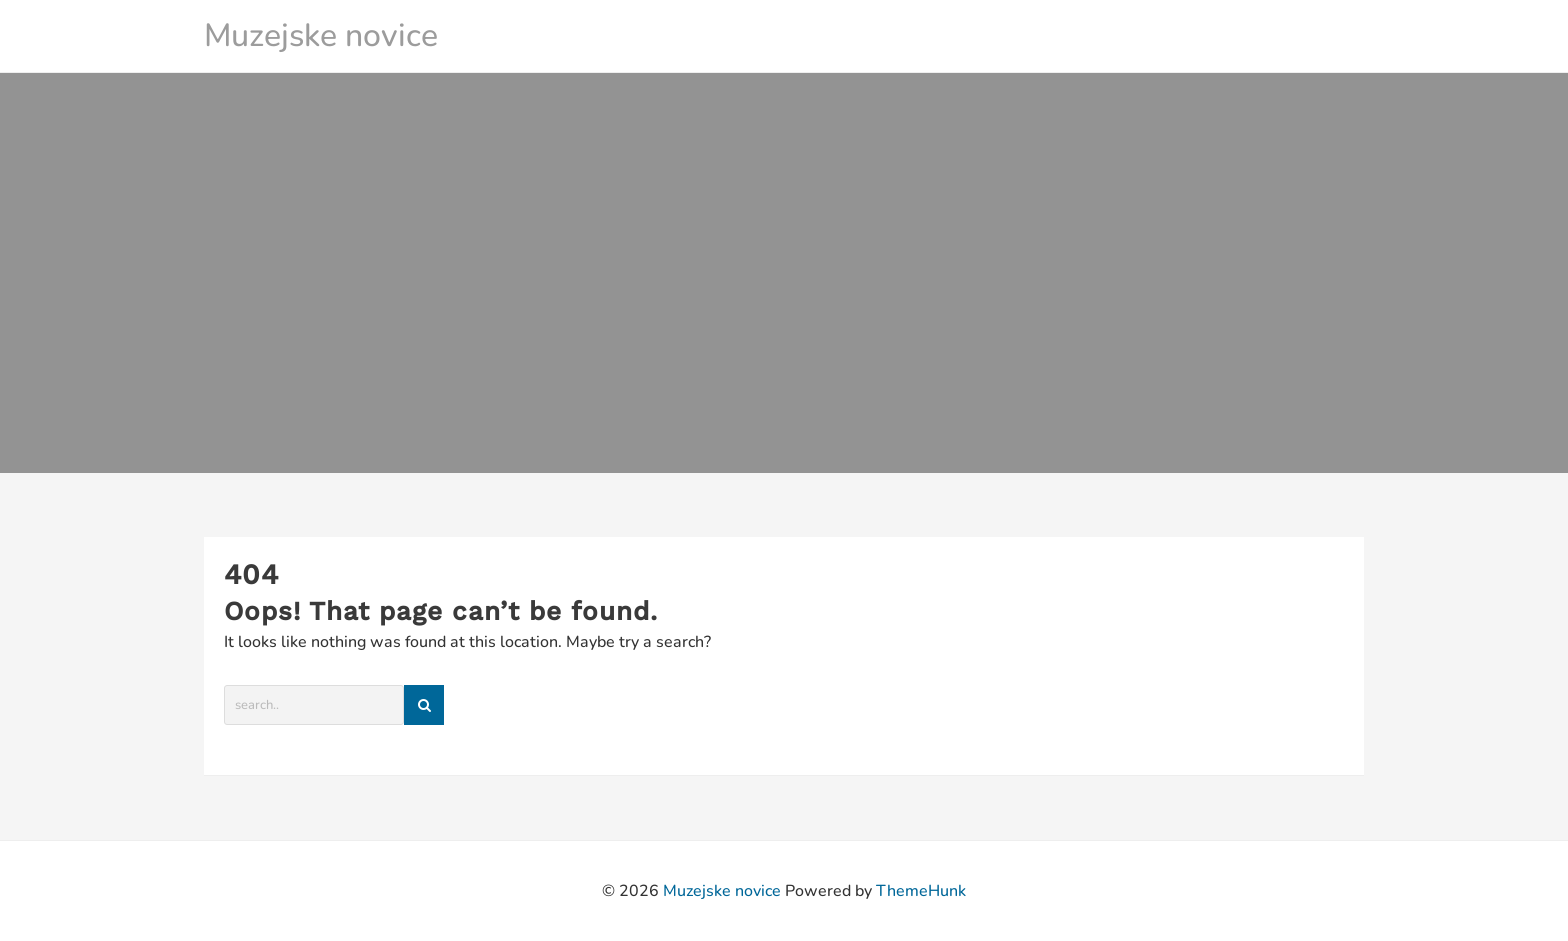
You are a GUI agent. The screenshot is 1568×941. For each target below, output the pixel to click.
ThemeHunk (921, 891)
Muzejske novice (321, 35)
